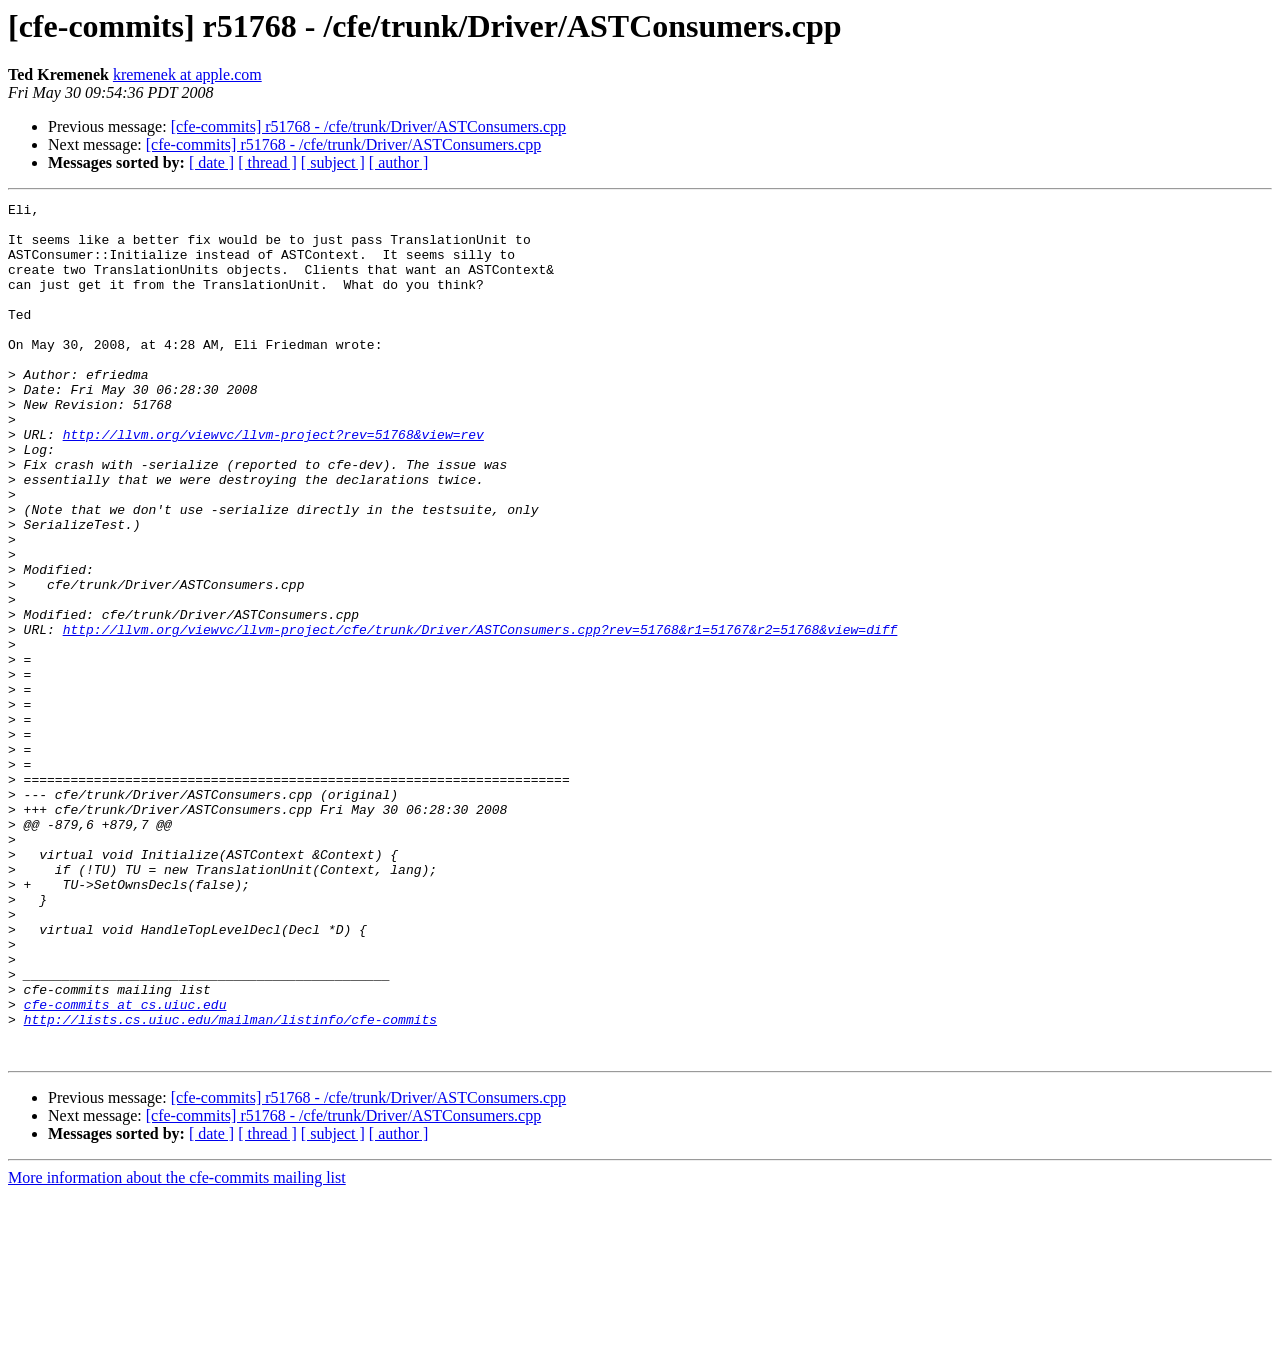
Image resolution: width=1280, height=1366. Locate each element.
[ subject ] (333, 162)
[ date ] (211, 162)
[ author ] (399, 162)
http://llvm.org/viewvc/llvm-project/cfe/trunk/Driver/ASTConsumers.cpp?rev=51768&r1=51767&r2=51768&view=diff (480, 716)
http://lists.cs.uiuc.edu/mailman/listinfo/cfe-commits (230, 1184)
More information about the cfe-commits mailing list (177, 1348)
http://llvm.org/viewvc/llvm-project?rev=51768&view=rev (273, 482)
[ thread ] (267, 162)
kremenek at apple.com (187, 74)
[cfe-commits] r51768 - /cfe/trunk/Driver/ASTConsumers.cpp (368, 126)
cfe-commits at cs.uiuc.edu (125, 1166)
